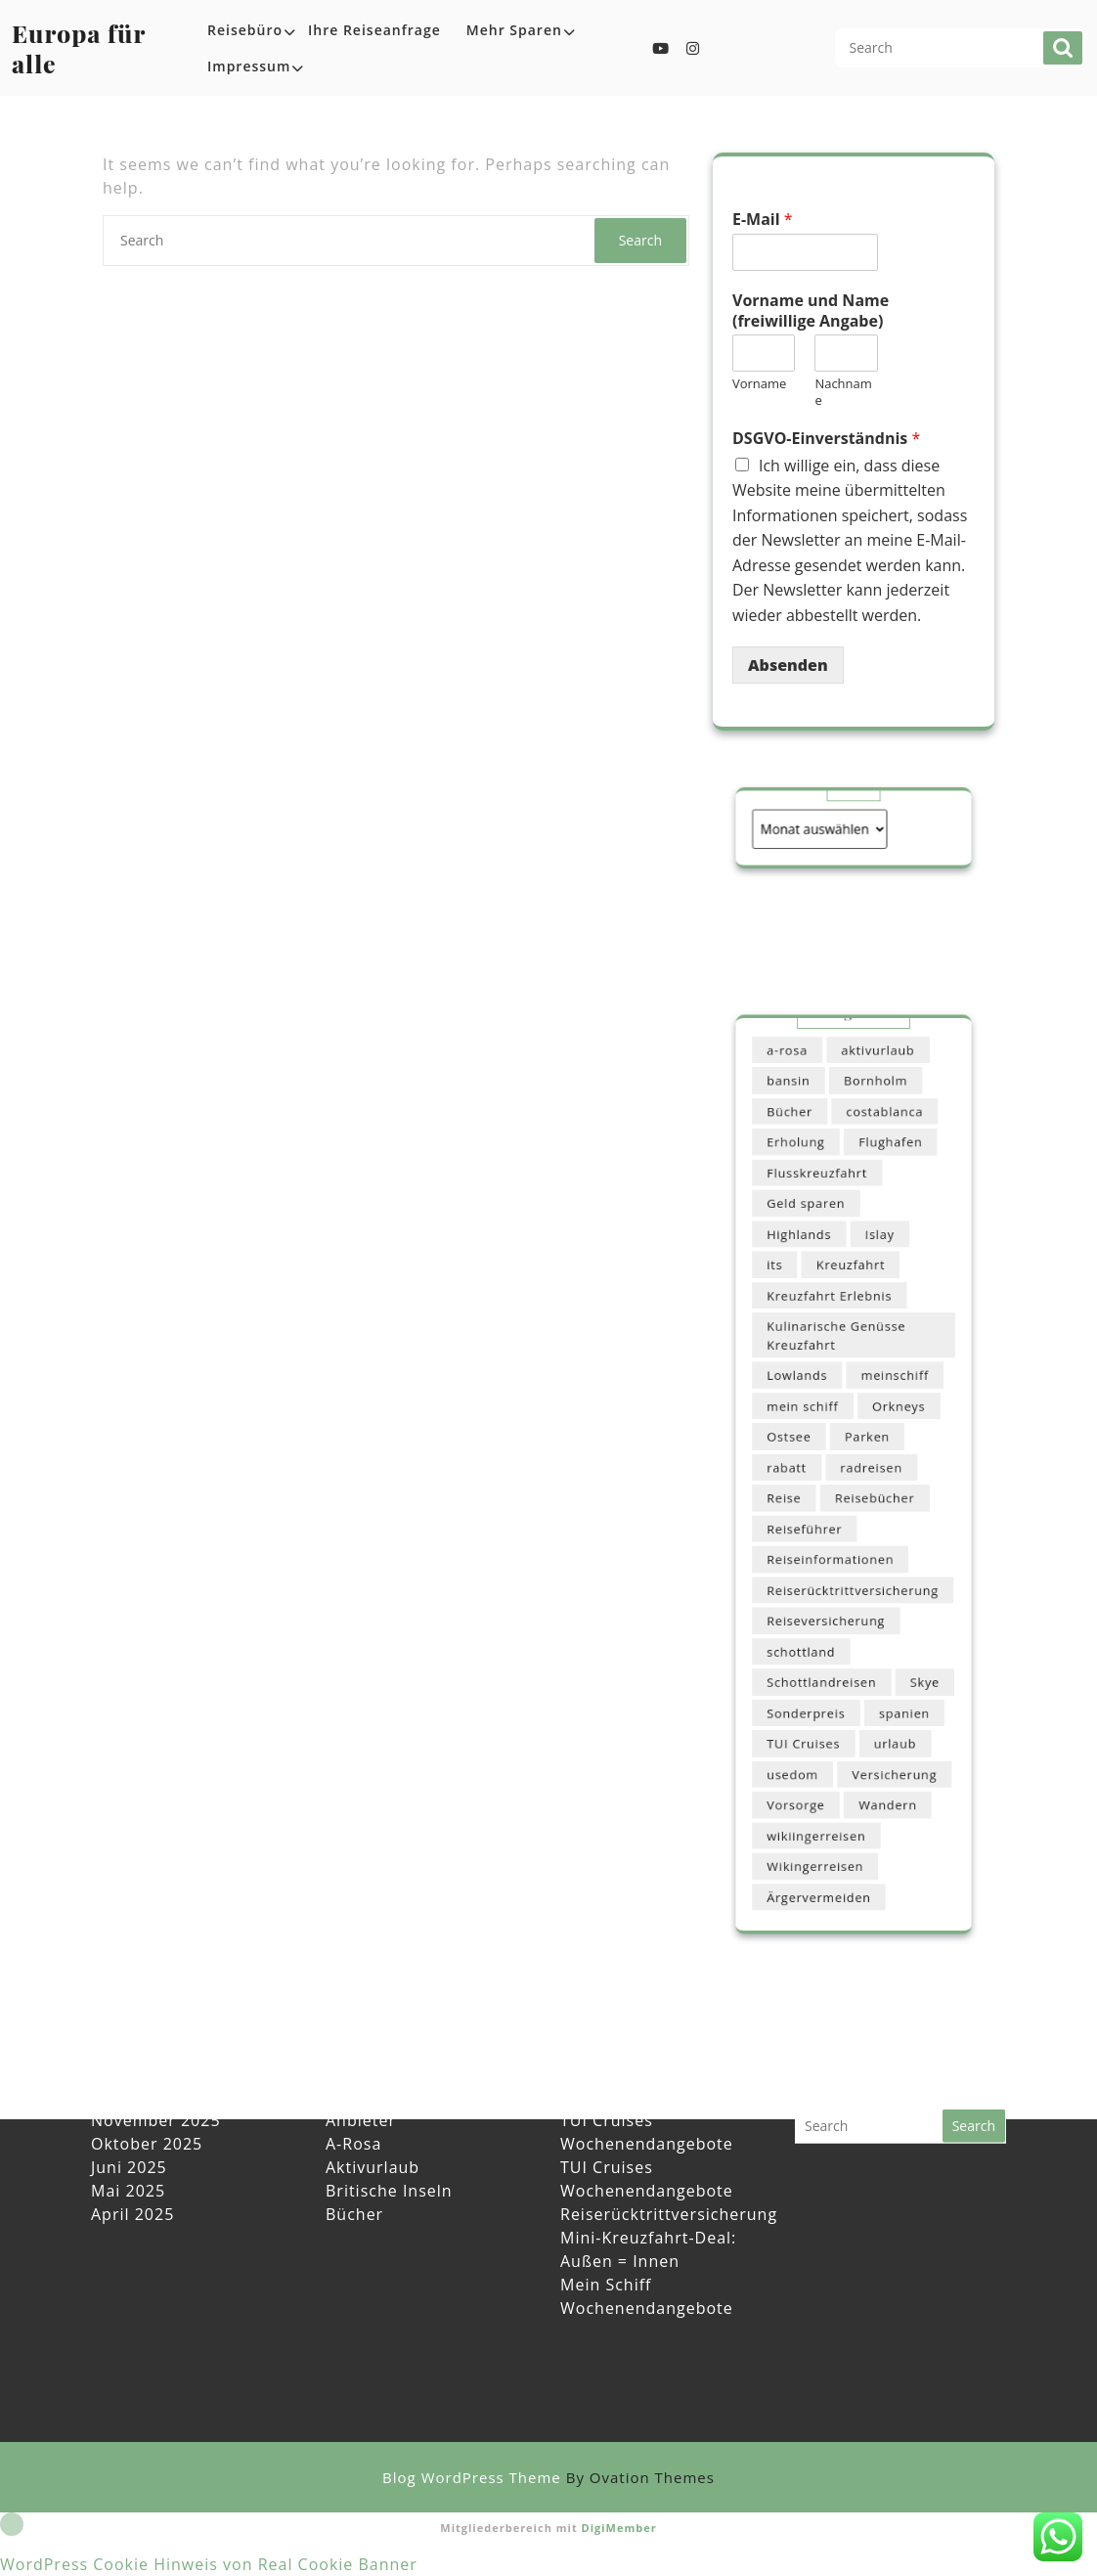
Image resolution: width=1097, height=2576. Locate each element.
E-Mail (762, 219)
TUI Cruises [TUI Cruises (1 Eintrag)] (816, 1678)
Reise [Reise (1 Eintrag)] (801, 1492)
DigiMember (619, 2527)
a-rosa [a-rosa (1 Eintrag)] (803, 1151)
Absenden (788, 665)
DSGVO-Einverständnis (826, 438)
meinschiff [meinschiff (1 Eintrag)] (885, 1399)
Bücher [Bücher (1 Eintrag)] (805, 1198)
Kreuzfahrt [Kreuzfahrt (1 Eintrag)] (851, 1315)
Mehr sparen (514, 30)
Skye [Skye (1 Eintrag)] (908, 1631)
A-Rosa (353, 2075)
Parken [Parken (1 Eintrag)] (864, 1446)
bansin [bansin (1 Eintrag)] (804, 1175)
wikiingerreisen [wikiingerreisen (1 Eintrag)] (825, 1749)
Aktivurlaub (372, 2099)
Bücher (354, 2145)
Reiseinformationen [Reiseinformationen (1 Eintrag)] (836, 1538)
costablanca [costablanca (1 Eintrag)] (877, 1198)
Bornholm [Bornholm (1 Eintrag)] (870, 1175)
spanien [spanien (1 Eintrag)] (892, 1655)
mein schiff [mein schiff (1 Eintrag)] (815, 1422)
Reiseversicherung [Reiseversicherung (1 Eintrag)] (833, 1585)
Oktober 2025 (146, 2075)
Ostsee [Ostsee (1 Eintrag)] (804, 1446)
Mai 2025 (128, 2122)
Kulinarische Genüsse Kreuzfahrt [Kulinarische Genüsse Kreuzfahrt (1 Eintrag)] (841, 1368)
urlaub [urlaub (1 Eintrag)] (885, 1678)
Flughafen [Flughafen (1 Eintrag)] (881, 1222)
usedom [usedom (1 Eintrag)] (807, 1702)
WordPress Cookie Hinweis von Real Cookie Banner (208, 2564)
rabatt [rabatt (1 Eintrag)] (803, 1469)
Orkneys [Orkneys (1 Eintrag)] (887, 1422)
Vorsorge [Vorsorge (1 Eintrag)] (810, 1725)
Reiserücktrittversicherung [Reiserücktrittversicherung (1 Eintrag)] (853, 1562)
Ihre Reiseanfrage (374, 30)
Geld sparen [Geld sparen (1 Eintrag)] (818, 1268)
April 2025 (132, 2145)
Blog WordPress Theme (548, 2477)
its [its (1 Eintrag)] (794, 1315)
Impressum (248, 66)
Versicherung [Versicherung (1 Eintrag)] (885, 1702)
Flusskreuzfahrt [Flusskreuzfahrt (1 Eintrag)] (826, 1245)
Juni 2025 (129, 2099)
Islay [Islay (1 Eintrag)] (873, 1291)
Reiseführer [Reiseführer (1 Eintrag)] (817, 1515)
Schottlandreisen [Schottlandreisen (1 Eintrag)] (829, 1631)
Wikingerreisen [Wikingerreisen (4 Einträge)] (824, 1772)
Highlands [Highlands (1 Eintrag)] (812, 1291)
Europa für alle (79, 48)
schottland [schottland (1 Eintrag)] (814, 1609)
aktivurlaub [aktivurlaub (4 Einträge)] (872, 1151)
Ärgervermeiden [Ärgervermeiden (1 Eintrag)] (827, 1795)
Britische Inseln (389, 2122)
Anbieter (361, 2052)
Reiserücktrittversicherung (668, 2145)
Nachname (842, 392)
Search (1062, 48)
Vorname (759, 384)
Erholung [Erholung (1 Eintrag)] (810, 1222)
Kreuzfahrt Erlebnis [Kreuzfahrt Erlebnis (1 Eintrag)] (835, 1338)
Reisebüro (245, 30)
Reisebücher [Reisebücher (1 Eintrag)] (869, 1492)
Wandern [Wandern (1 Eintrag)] (879, 1725)
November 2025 (156, 2052)
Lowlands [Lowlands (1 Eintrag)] (811, 1399)
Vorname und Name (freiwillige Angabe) (810, 311)
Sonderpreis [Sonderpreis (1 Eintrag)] (818, 1655)
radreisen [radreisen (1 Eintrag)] (867, 1469)
